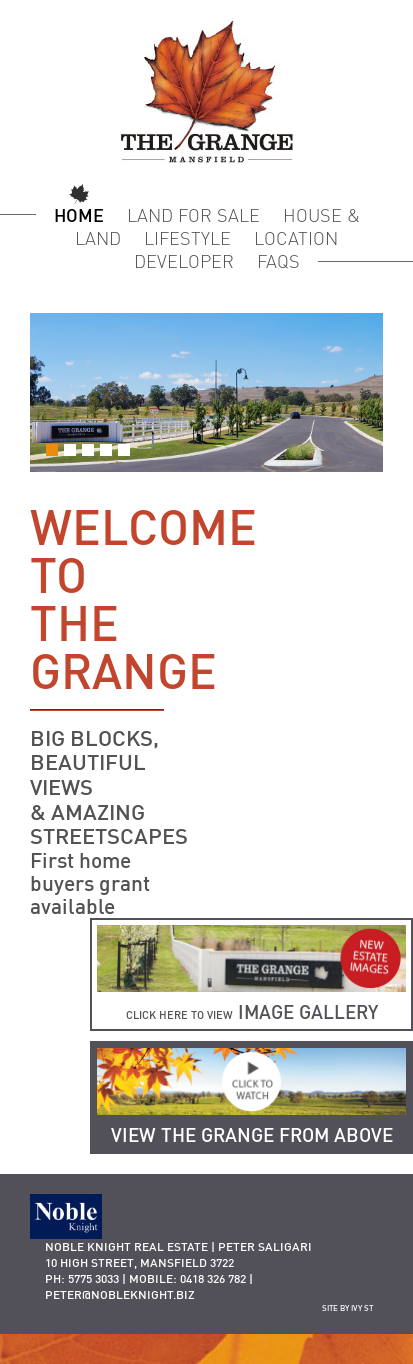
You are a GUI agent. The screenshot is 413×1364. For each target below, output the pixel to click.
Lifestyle (187, 238)
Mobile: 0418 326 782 (187, 1278)
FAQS (278, 261)
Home (79, 215)
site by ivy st (347, 1308)
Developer (184, 261)
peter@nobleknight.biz (120, 1294)
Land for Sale (193, 215)
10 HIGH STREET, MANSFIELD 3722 (139, 1262)
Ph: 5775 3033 (82, 1278)
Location (296, 238)
